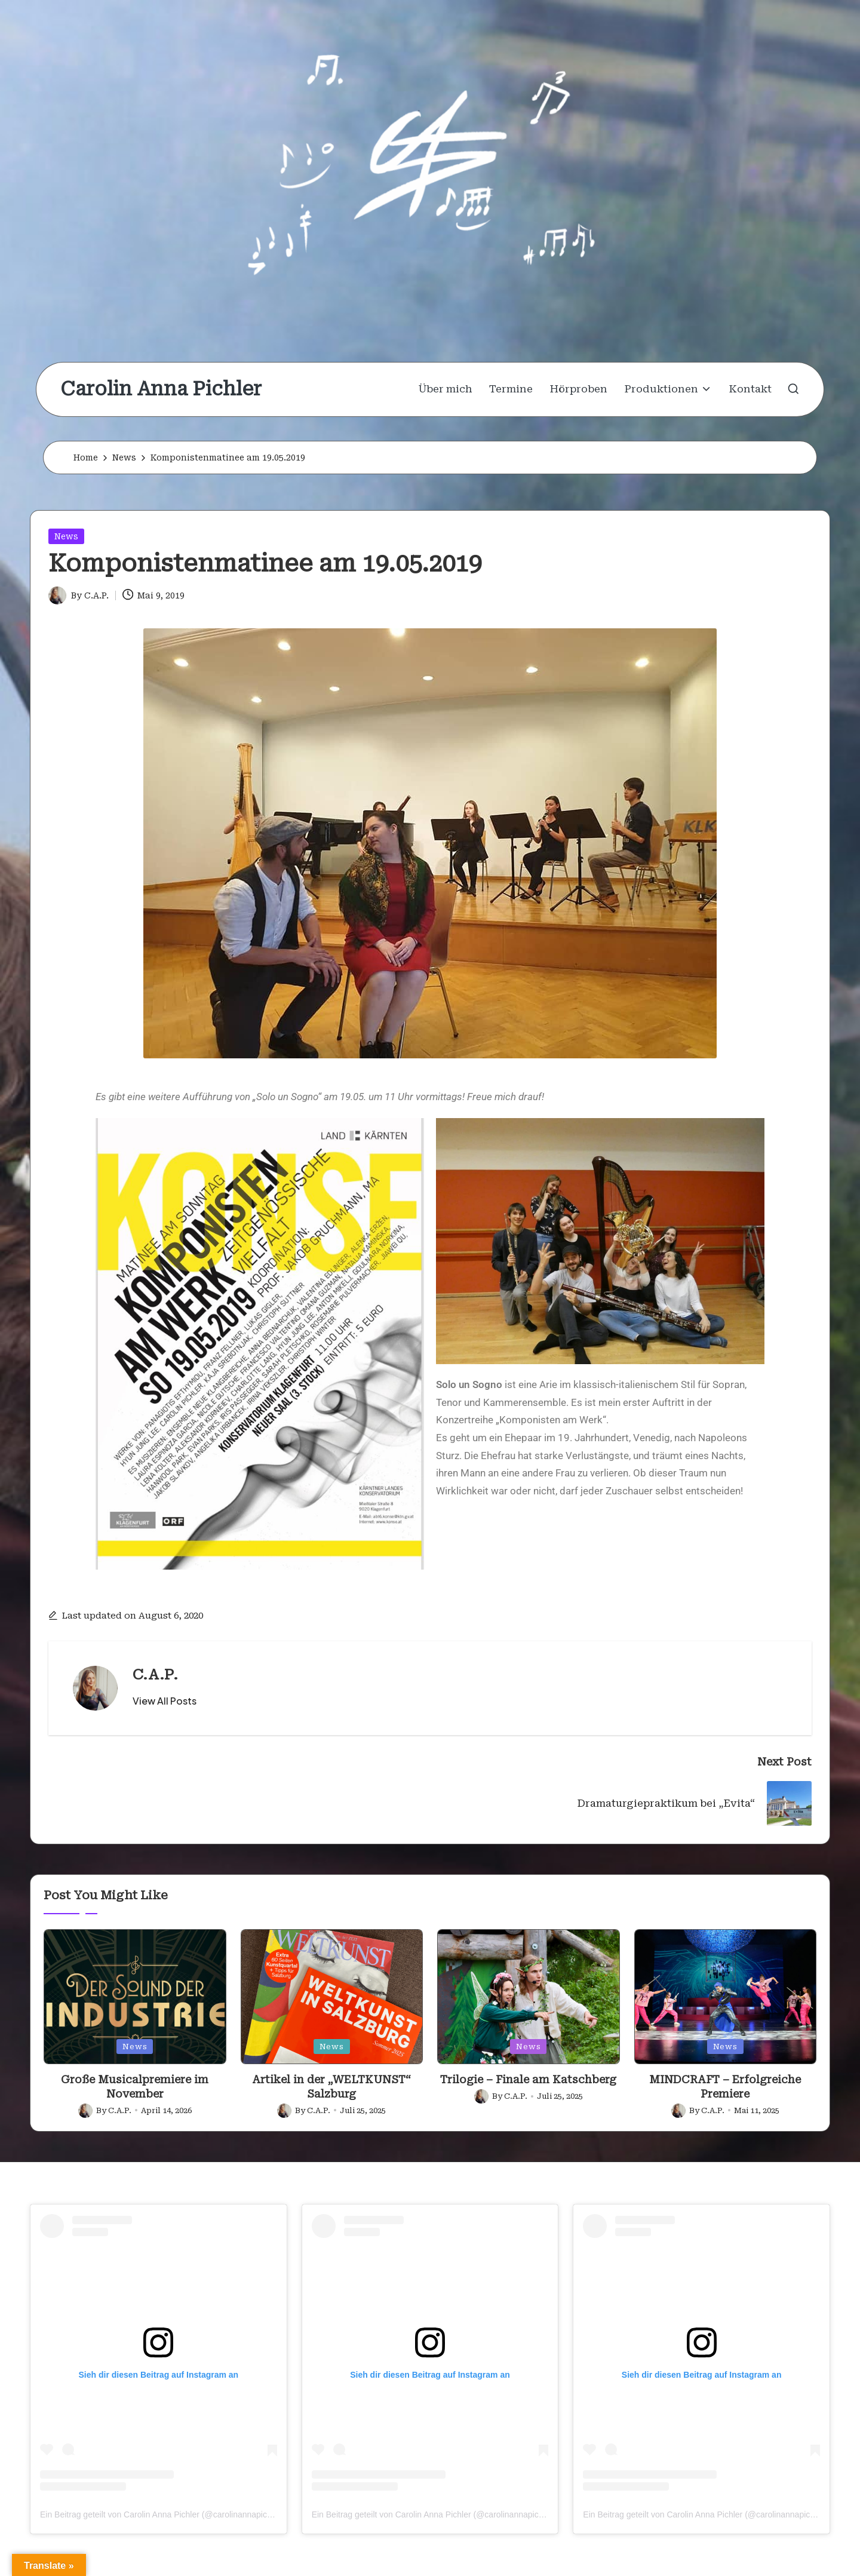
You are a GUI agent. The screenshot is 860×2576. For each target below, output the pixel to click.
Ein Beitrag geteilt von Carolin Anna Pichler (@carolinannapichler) (162, 2514)
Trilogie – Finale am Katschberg (528, 2079)
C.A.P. (155, 1674)
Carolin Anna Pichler (161, 389)
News (66, 536)
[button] (164, 1701)
